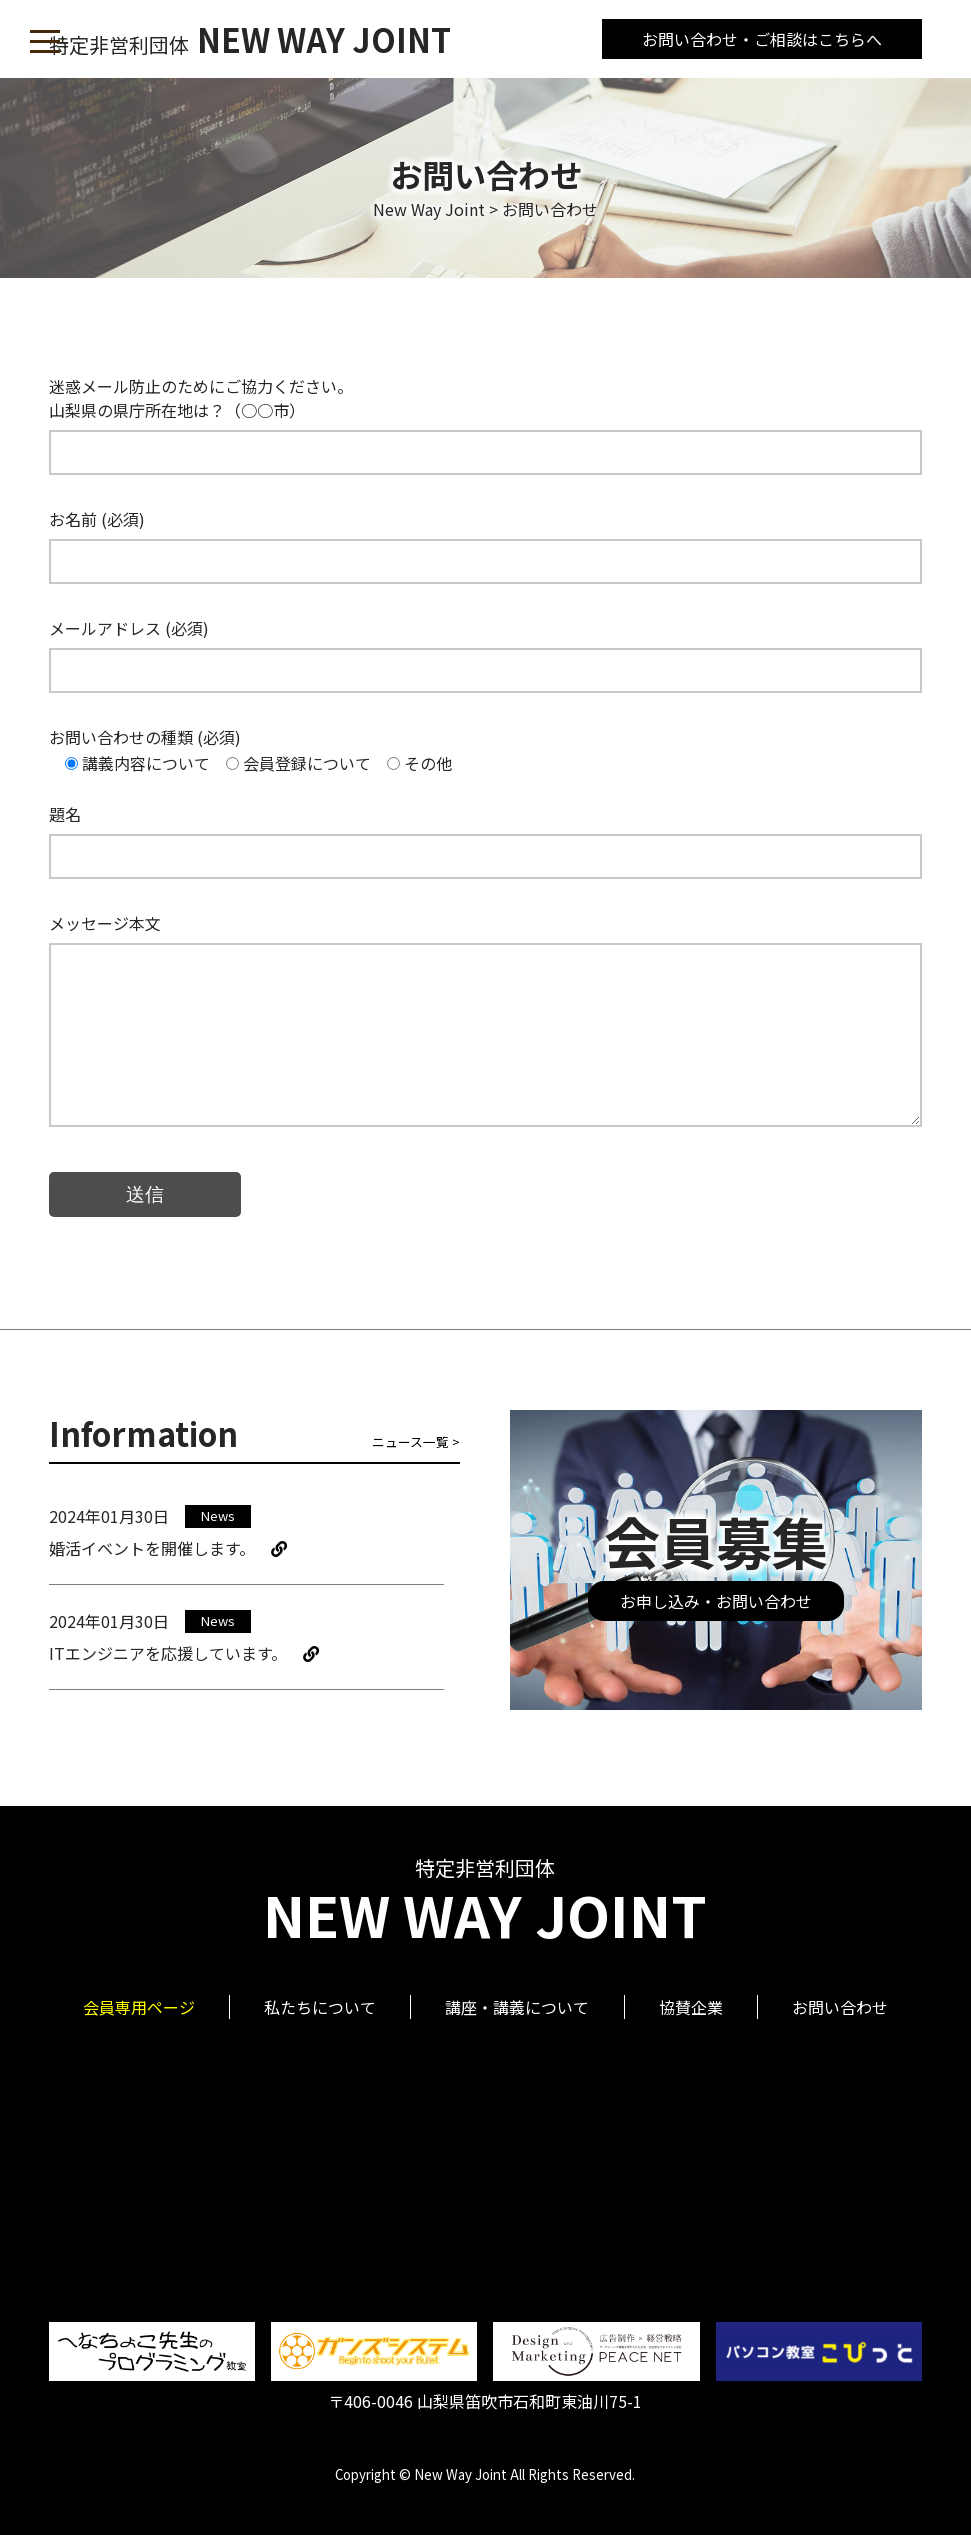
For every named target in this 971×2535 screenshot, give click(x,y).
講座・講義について (517, 2007)
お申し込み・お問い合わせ (716, 1601)
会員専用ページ (139, 2007)
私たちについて (320, 2007)
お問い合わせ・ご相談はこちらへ (762, 39)
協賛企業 (691, 2007)
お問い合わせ (840, 2007)
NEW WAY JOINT (250, 39)
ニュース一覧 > (416, 1441)
